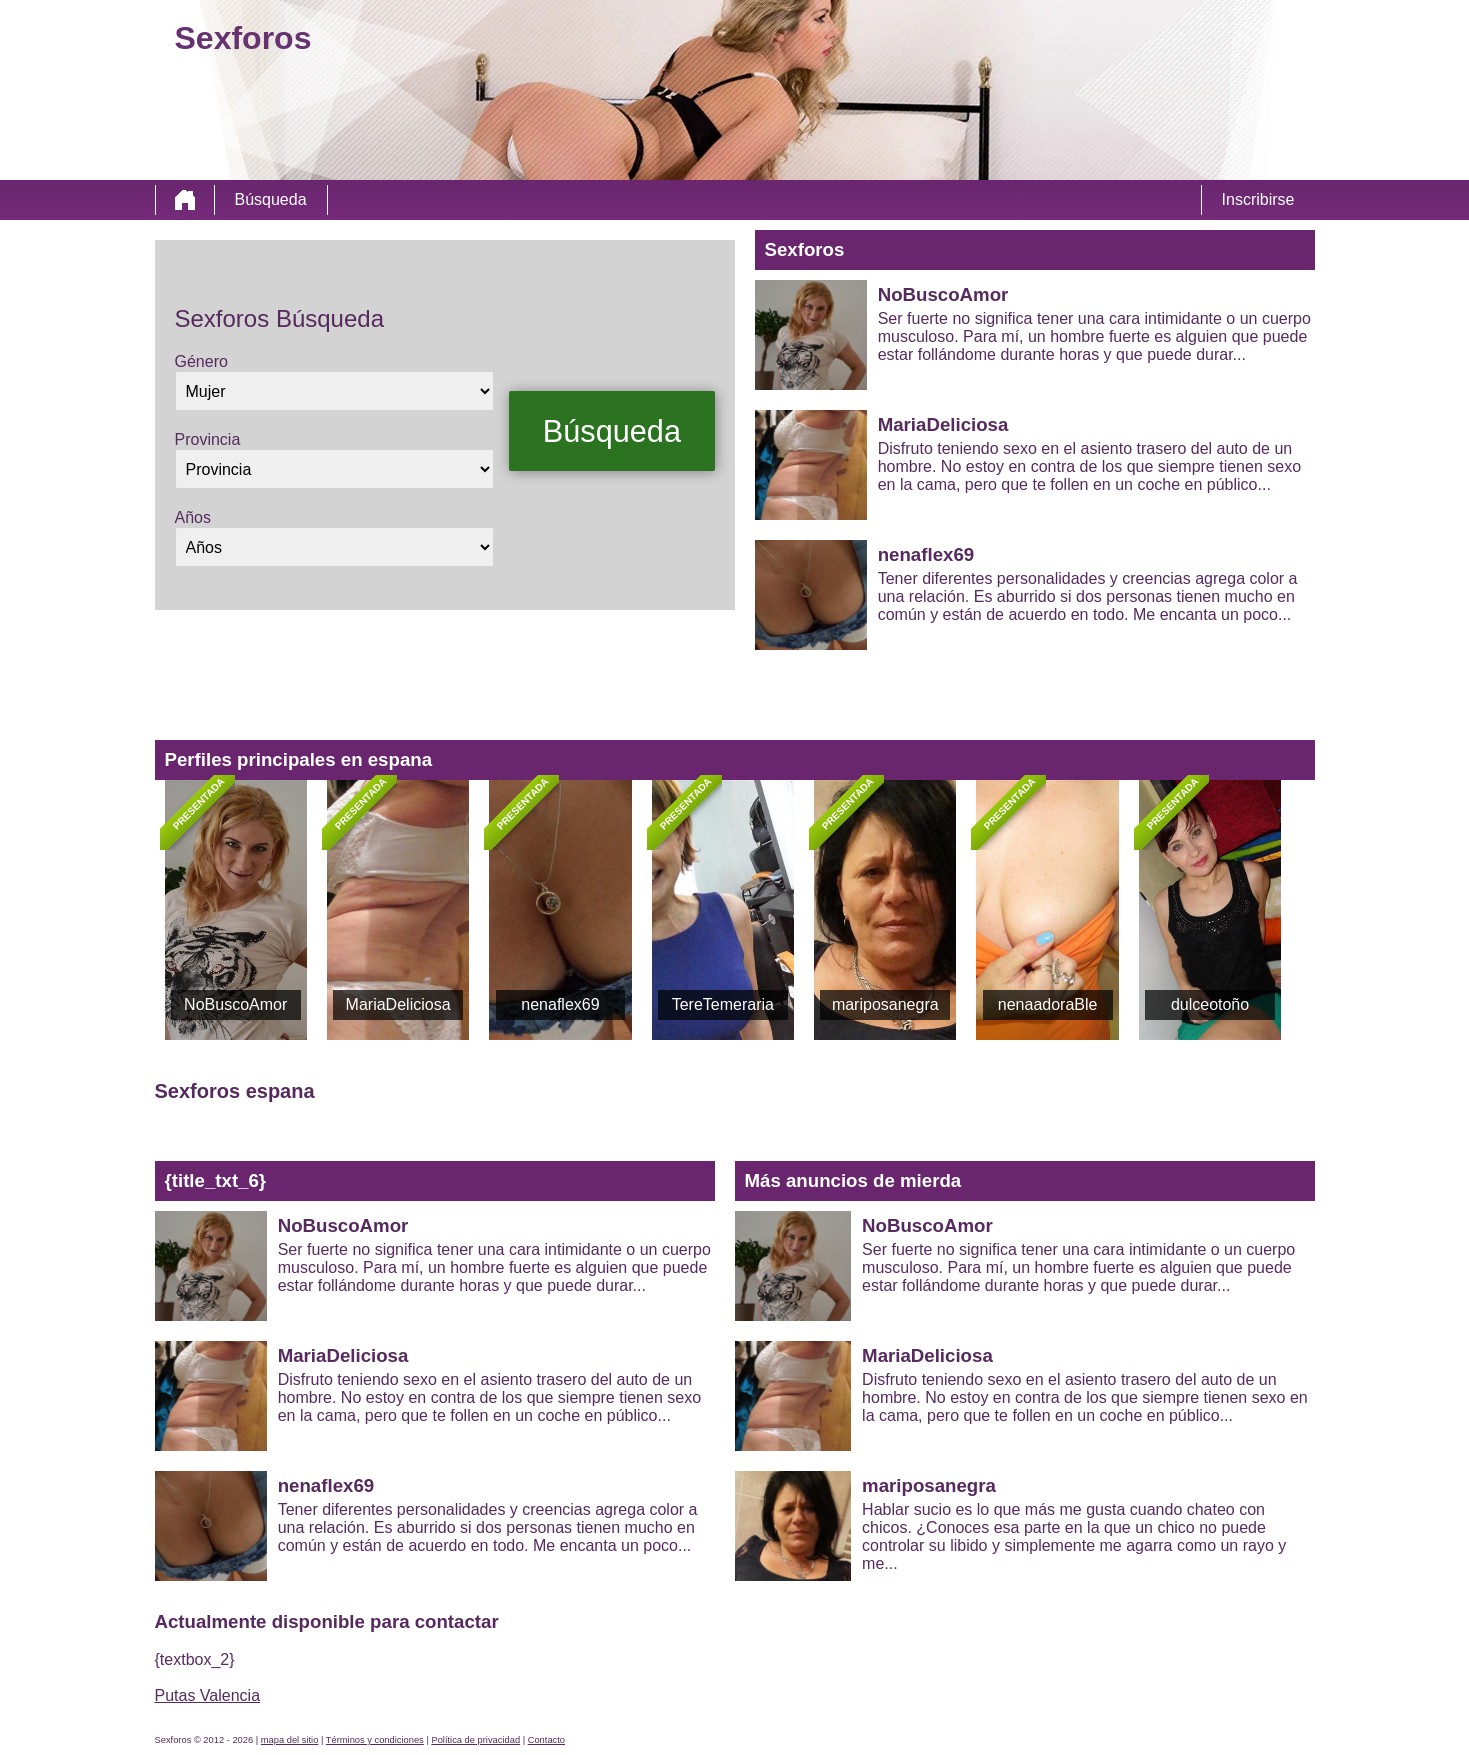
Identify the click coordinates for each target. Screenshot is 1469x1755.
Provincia (208, 439)
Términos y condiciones (375, 1740)
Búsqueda (271, 199)
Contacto (546, 1740)
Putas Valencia (208, 1695)
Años (193, 517)
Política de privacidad (475, 1740)
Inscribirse (1258, 199)
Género (201, 361)
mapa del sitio (290, 1740)
